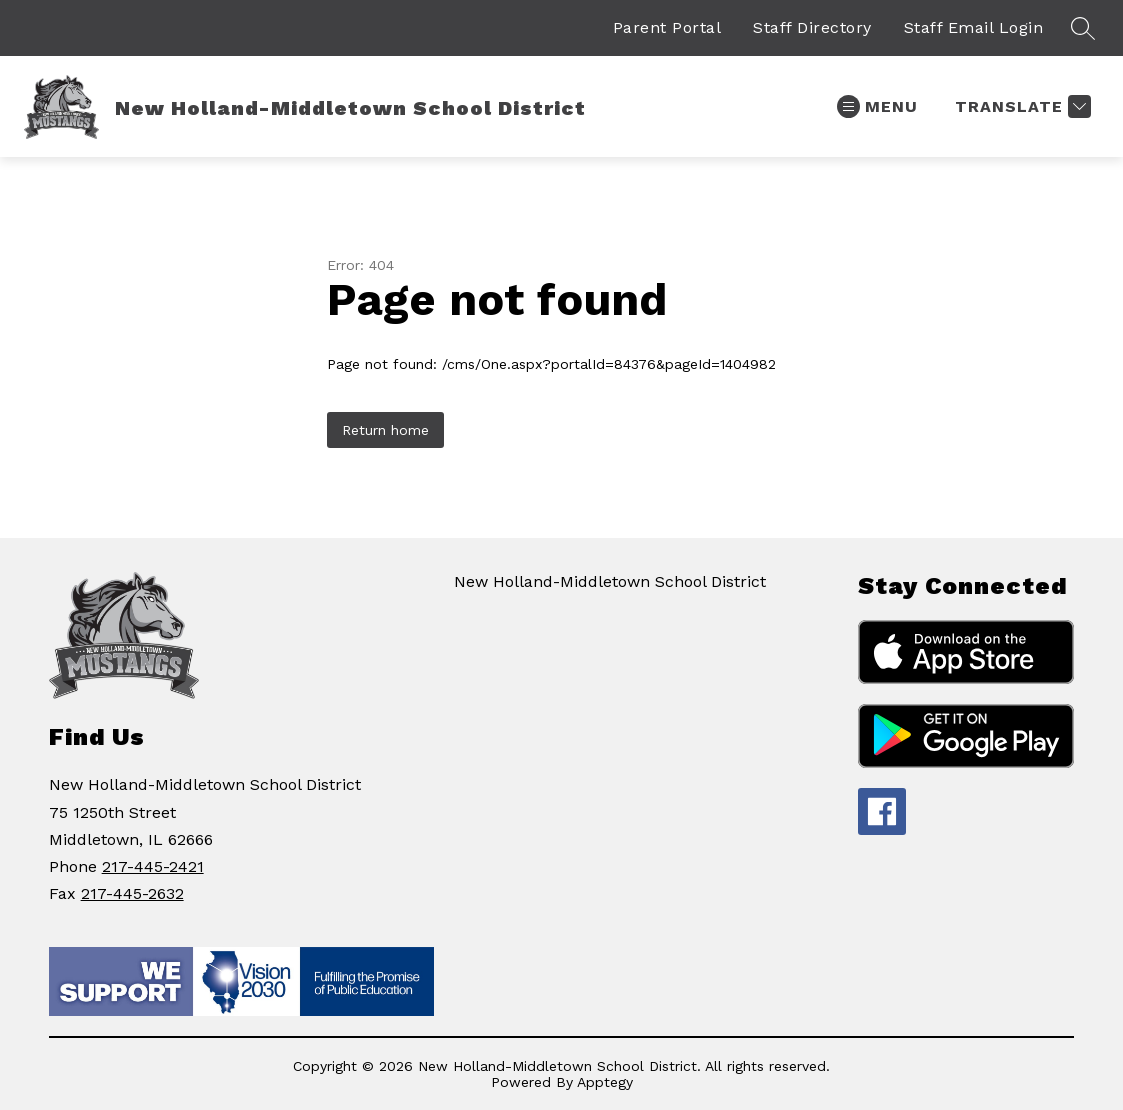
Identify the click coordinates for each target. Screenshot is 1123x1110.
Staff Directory (812, 27)
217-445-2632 (132, 893)
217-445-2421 (153, 866)
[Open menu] (877, 106)
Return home (385, 430)
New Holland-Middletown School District (610, 581)
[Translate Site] (1020, 106)
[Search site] (1083, 28)
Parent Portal (667, 27)
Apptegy (605, 1082)
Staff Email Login (974, 27)
